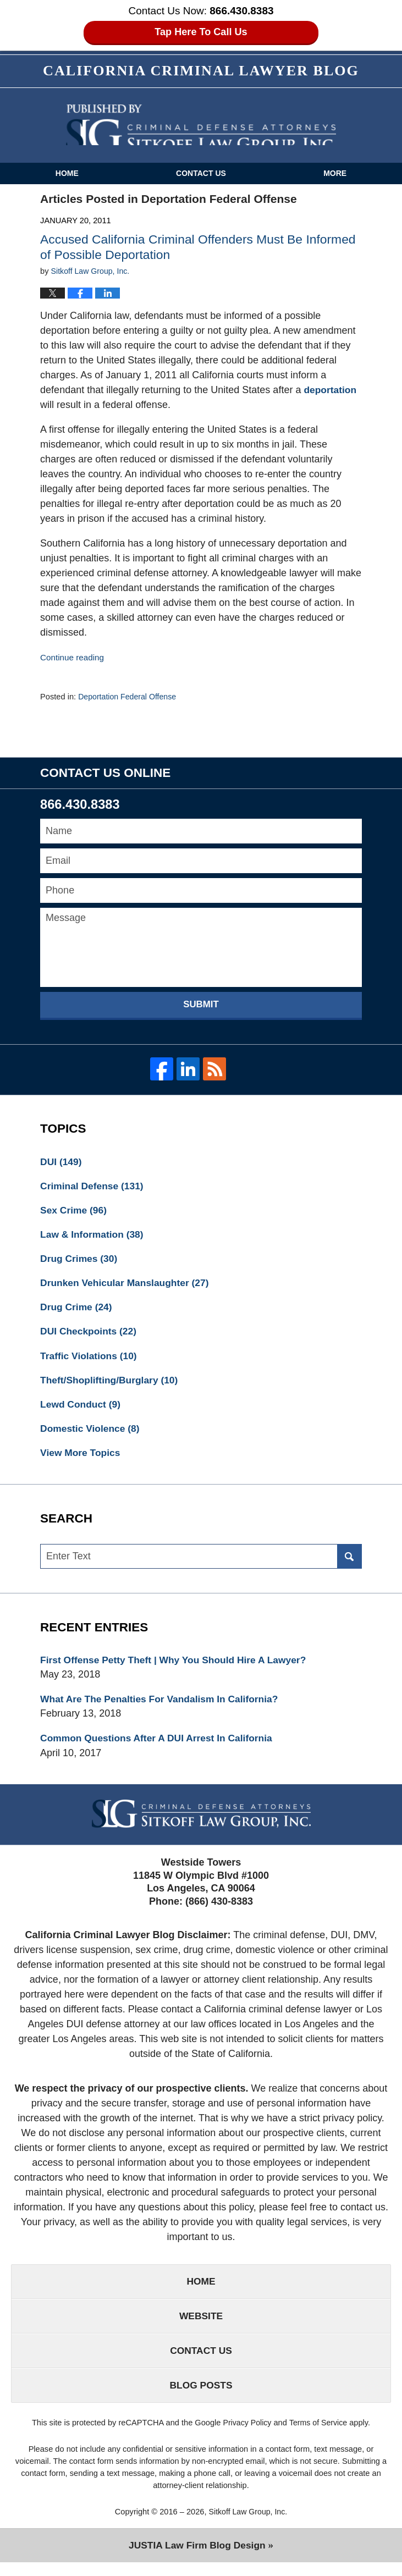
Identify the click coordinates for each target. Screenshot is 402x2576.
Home (67, 174)
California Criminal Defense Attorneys (201, 126)
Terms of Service (319, 2435)
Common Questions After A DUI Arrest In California (160, 1746)
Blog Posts (200, 2397)
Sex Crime (74, 1211)
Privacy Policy (246, 2435)
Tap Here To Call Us (201, 32)
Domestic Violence (91, 1434)
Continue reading (73, 658)
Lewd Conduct (81, 1409)
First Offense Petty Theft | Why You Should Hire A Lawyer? (177, 1667)
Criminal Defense (93, 1187)
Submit (201, 1005)
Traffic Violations (90, 1360)
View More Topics (81, 1459)
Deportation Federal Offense (128, 697)
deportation (331, 390)
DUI (61, 1162)
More (334, 174)
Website (200, 2326)
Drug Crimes (80, 1261)
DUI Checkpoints (90, 1335)
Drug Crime (77, 1310)
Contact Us (201, 174)
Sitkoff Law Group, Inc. (248, 2525)
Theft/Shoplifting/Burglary (111, 1385)
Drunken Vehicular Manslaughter (127, 1286)
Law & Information (93, 1236)
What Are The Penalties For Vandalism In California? (163, 1707)
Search (349, 1563)
